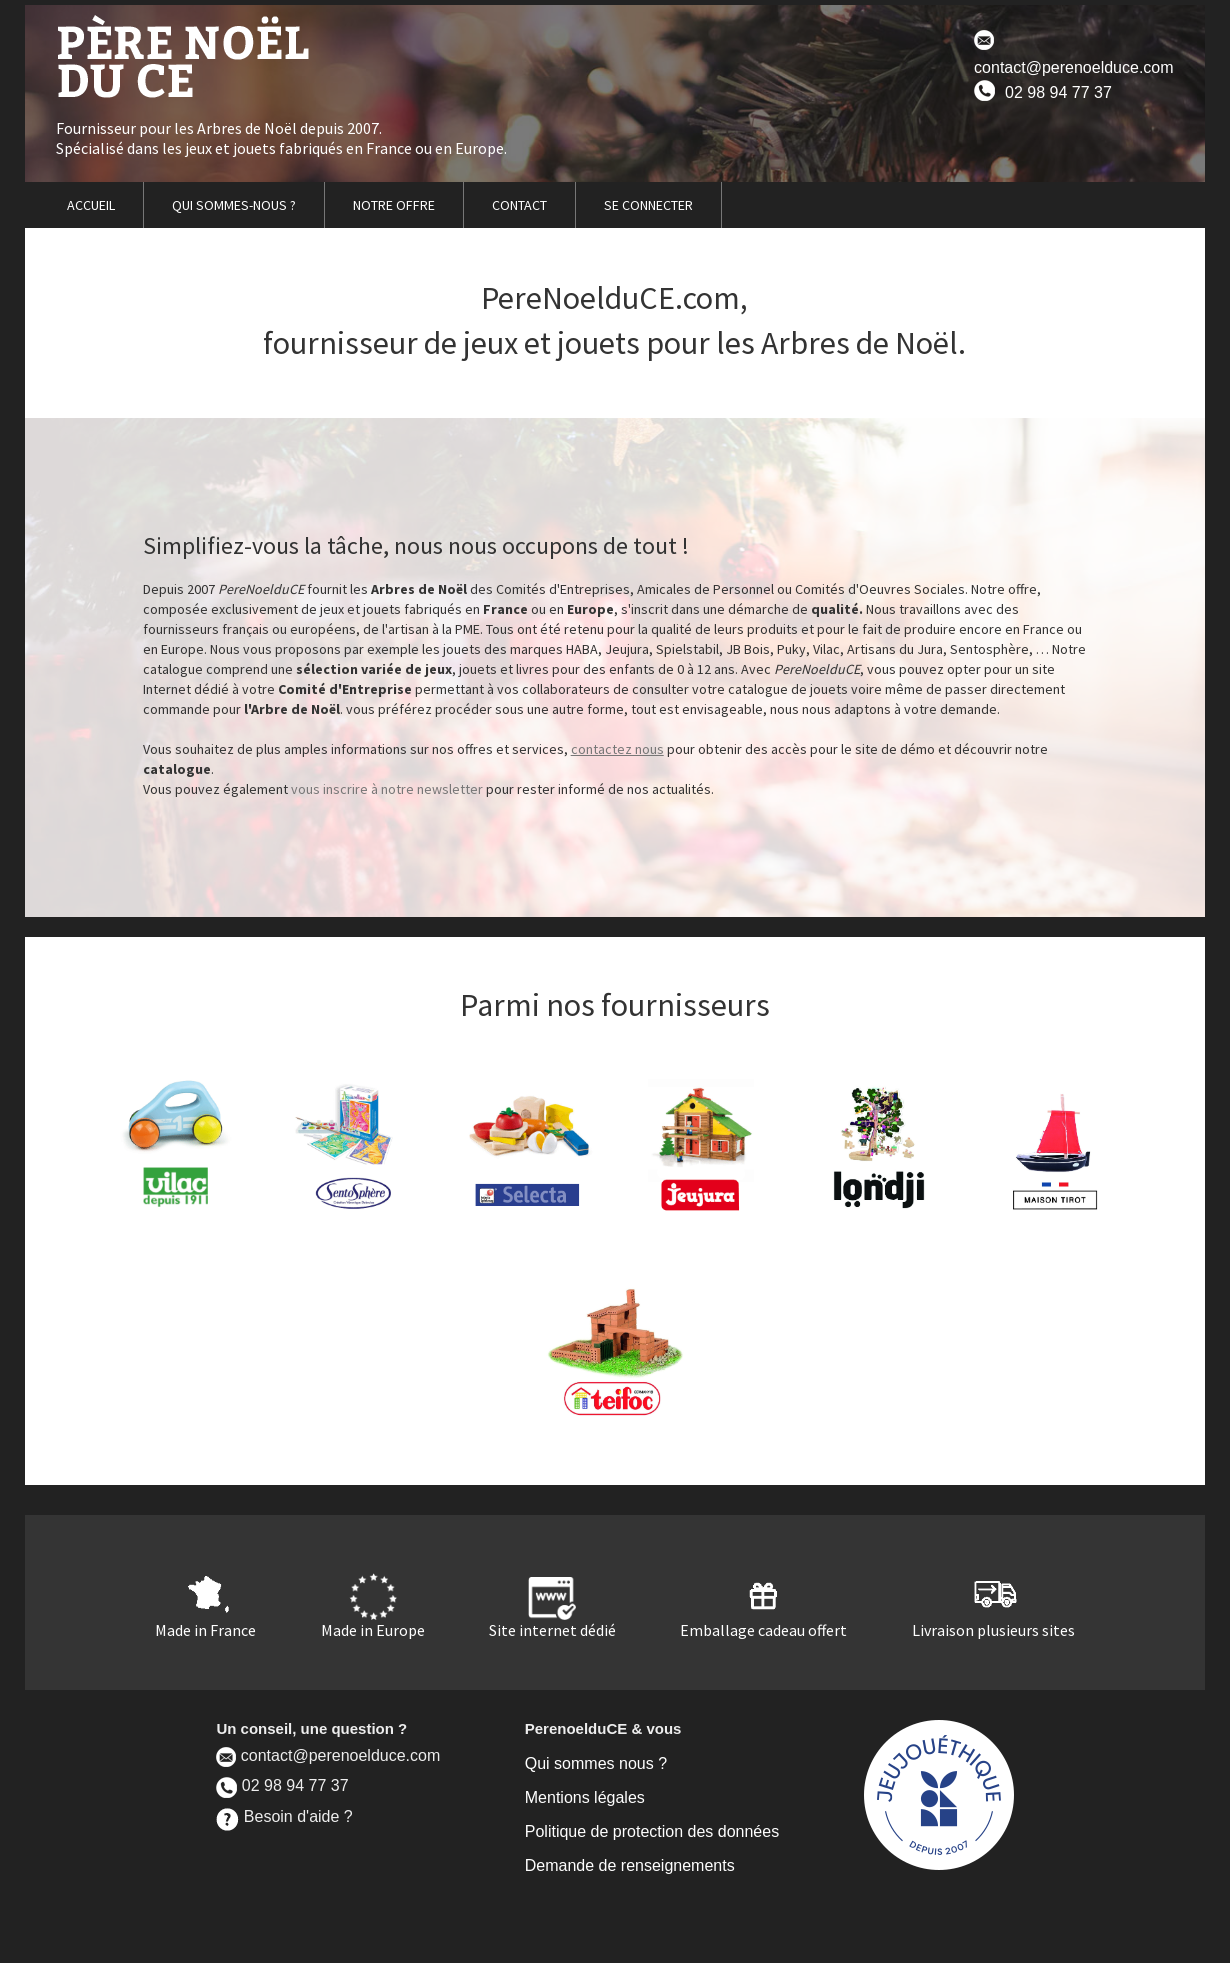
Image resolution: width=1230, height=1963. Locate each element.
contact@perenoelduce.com (1073, 53)
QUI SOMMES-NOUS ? (234, 205)
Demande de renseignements (630, 1865)
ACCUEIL (91, 205)
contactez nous (617, 749)
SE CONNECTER (648, 205)
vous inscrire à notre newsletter (387, 789)
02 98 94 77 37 (1043, 90)
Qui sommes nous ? (596, 1763)
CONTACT (519, 205)
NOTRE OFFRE (394, 205)
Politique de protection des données (652, 1831)
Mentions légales (585, 1797)
